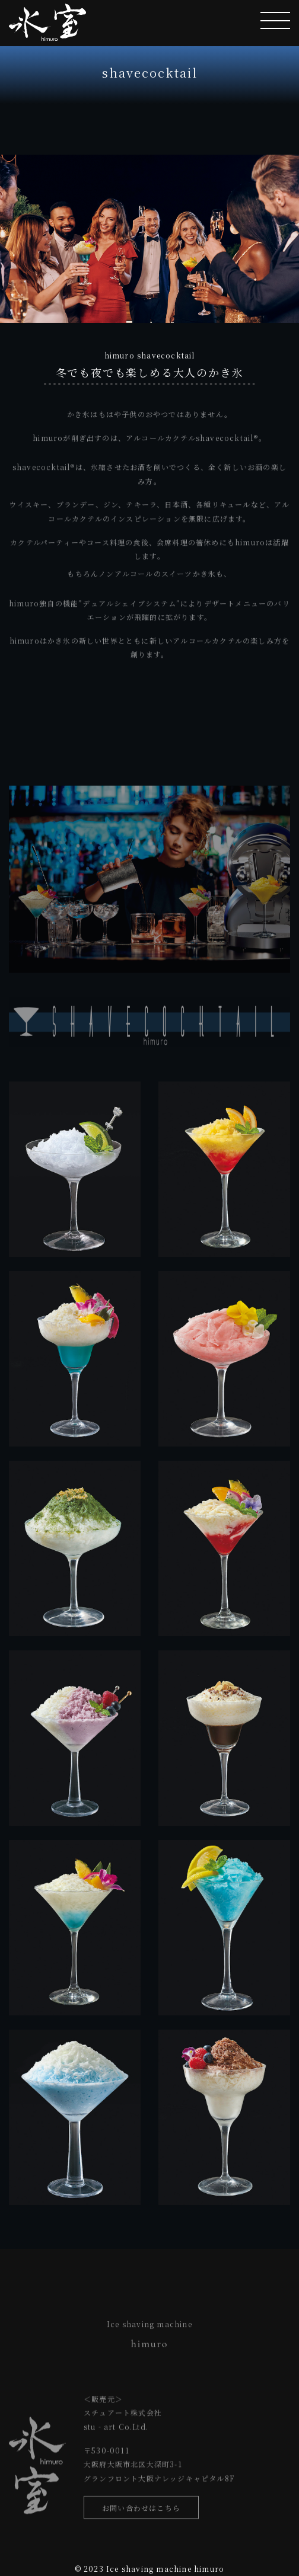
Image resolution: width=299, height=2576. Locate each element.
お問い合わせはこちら (141, 2511)
